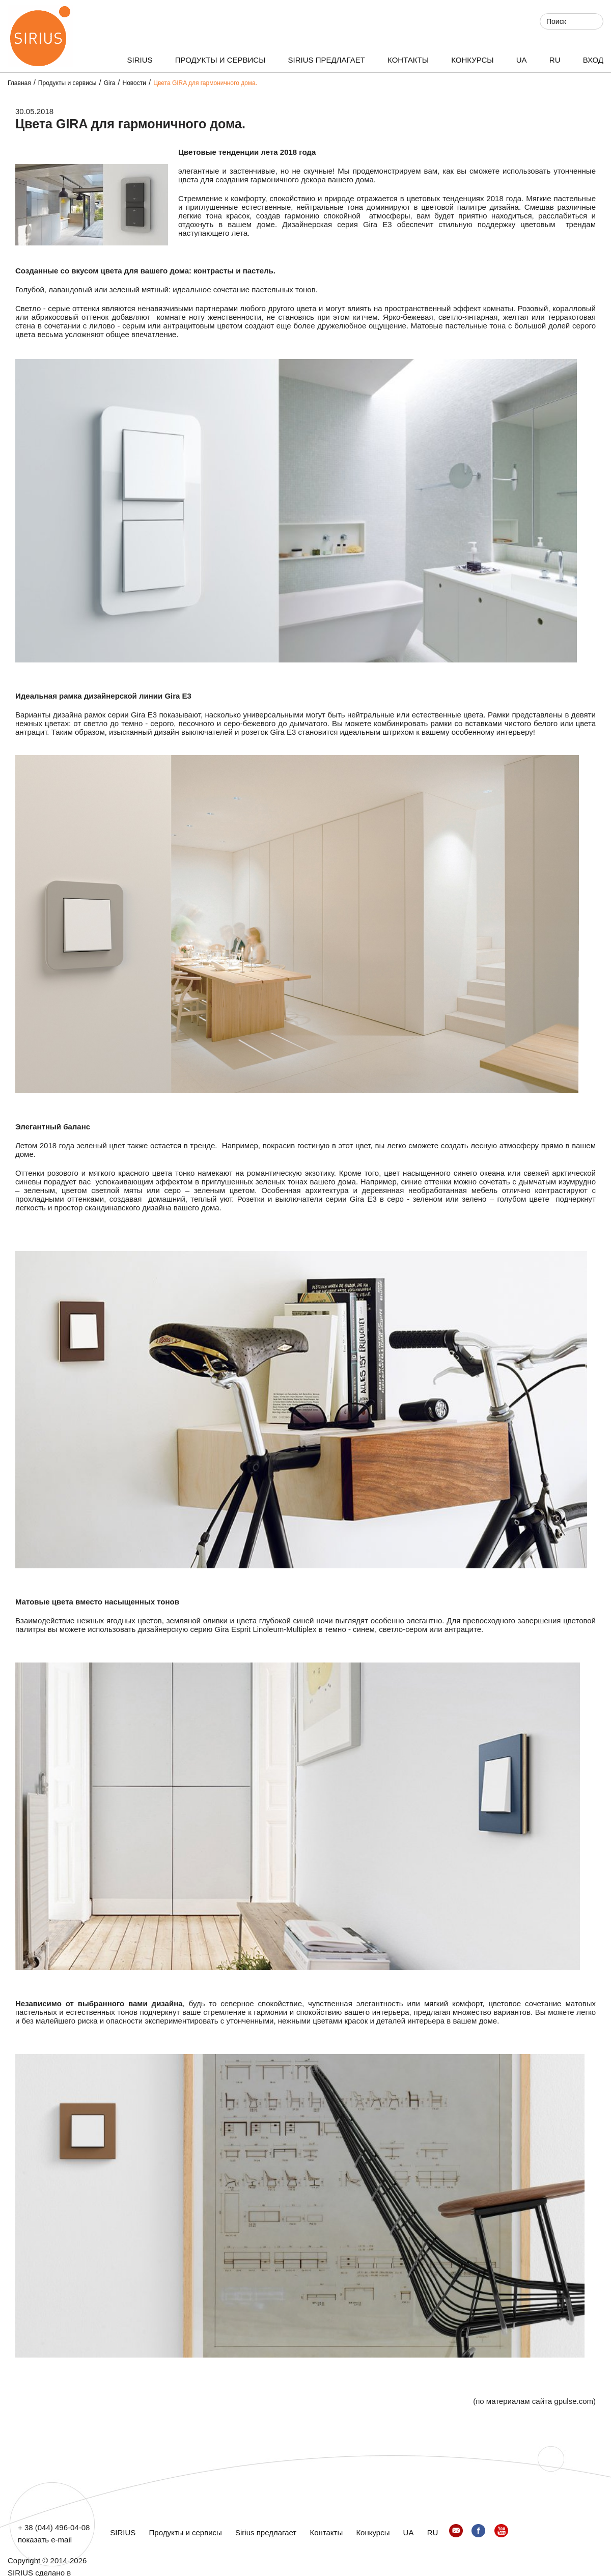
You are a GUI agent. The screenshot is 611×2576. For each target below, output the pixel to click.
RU (555, 60)
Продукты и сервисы (220, 60)
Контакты (408, 60)
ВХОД (593, 60)
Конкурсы (472, 60)
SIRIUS (140, 60)
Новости (134, 83)
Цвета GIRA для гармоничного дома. (205, 83)
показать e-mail (45, 2539)
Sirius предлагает (326, 60)
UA (521, 60)
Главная (19, 83)
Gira (110, 83)
